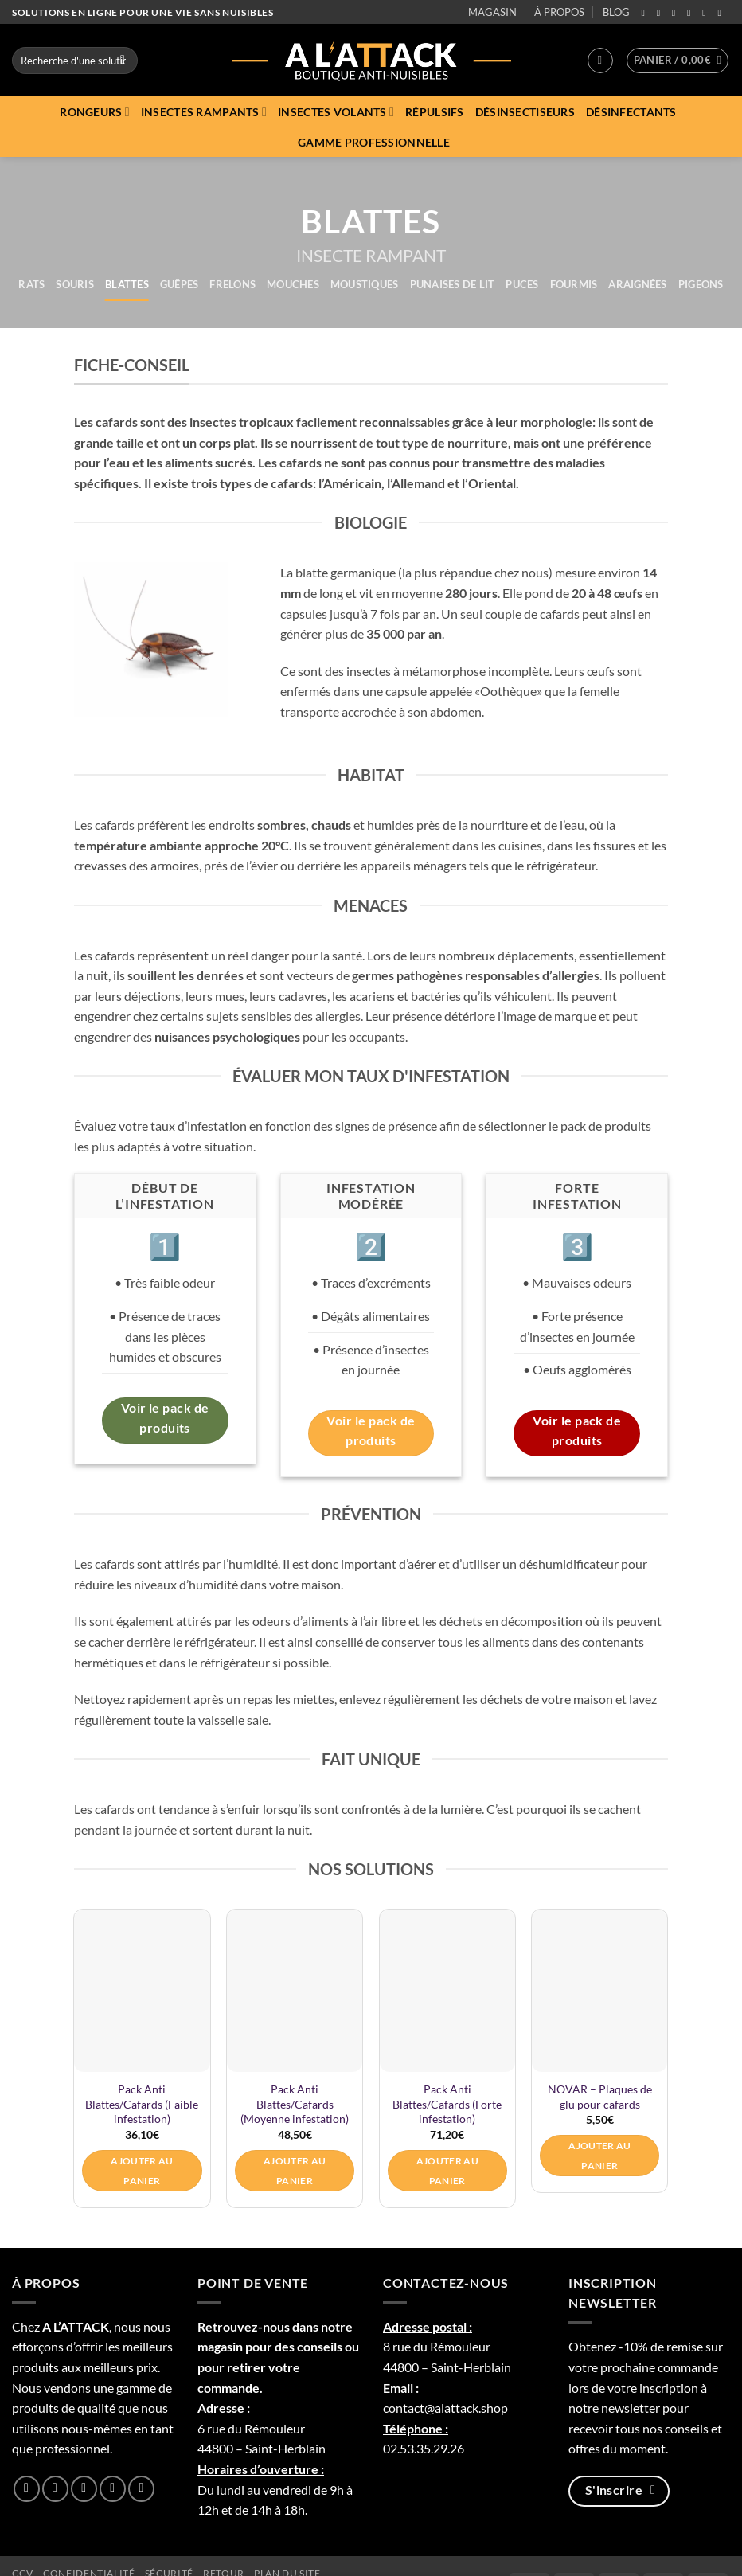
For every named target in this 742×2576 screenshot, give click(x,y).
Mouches (293, 284)
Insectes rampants (204, 111)
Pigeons (701, 284)
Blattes (127, 284)
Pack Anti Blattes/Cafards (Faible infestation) (141, 2103)
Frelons (232, 284)
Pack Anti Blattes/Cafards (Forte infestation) (447, 2103)
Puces (522, 284)
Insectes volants (336, 111)
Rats (31, 284)
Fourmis (574, 284)
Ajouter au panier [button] (142, 2171)
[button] (600, 60)
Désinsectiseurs (525, 112)
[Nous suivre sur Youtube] (722, 12)
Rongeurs (95, 111)
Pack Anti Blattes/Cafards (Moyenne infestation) (294, 2103)
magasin (220, 2346)
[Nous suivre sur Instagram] (661, 12)
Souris (75, 284)
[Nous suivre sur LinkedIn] (707, 12)
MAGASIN (492, 12)
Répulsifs (434, 112)
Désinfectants (631, 112)
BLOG (616, 12)
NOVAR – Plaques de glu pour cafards (600, 2096)
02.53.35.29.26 (423, 2448)
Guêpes (179, 284)
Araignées (637, 284)
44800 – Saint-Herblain (261, 2448)
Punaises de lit (452, 284)
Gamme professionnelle (374, 142)
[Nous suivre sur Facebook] (645, 12)
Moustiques (364, 284)
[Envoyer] (123, 60)
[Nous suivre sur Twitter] (676, 12)
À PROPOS (559, 12)
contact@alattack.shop (445, 2407)
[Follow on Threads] (692, 12)
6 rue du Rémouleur (251, 2428)
